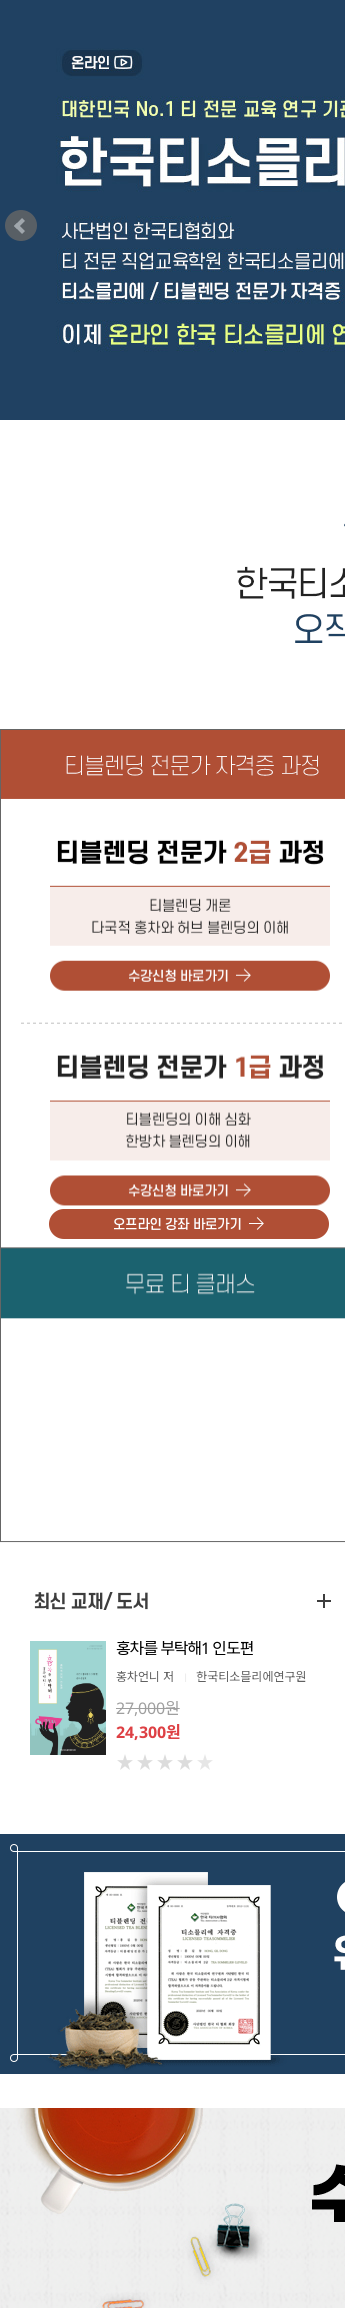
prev (21, 226)
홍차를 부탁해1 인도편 (184, 1648)
